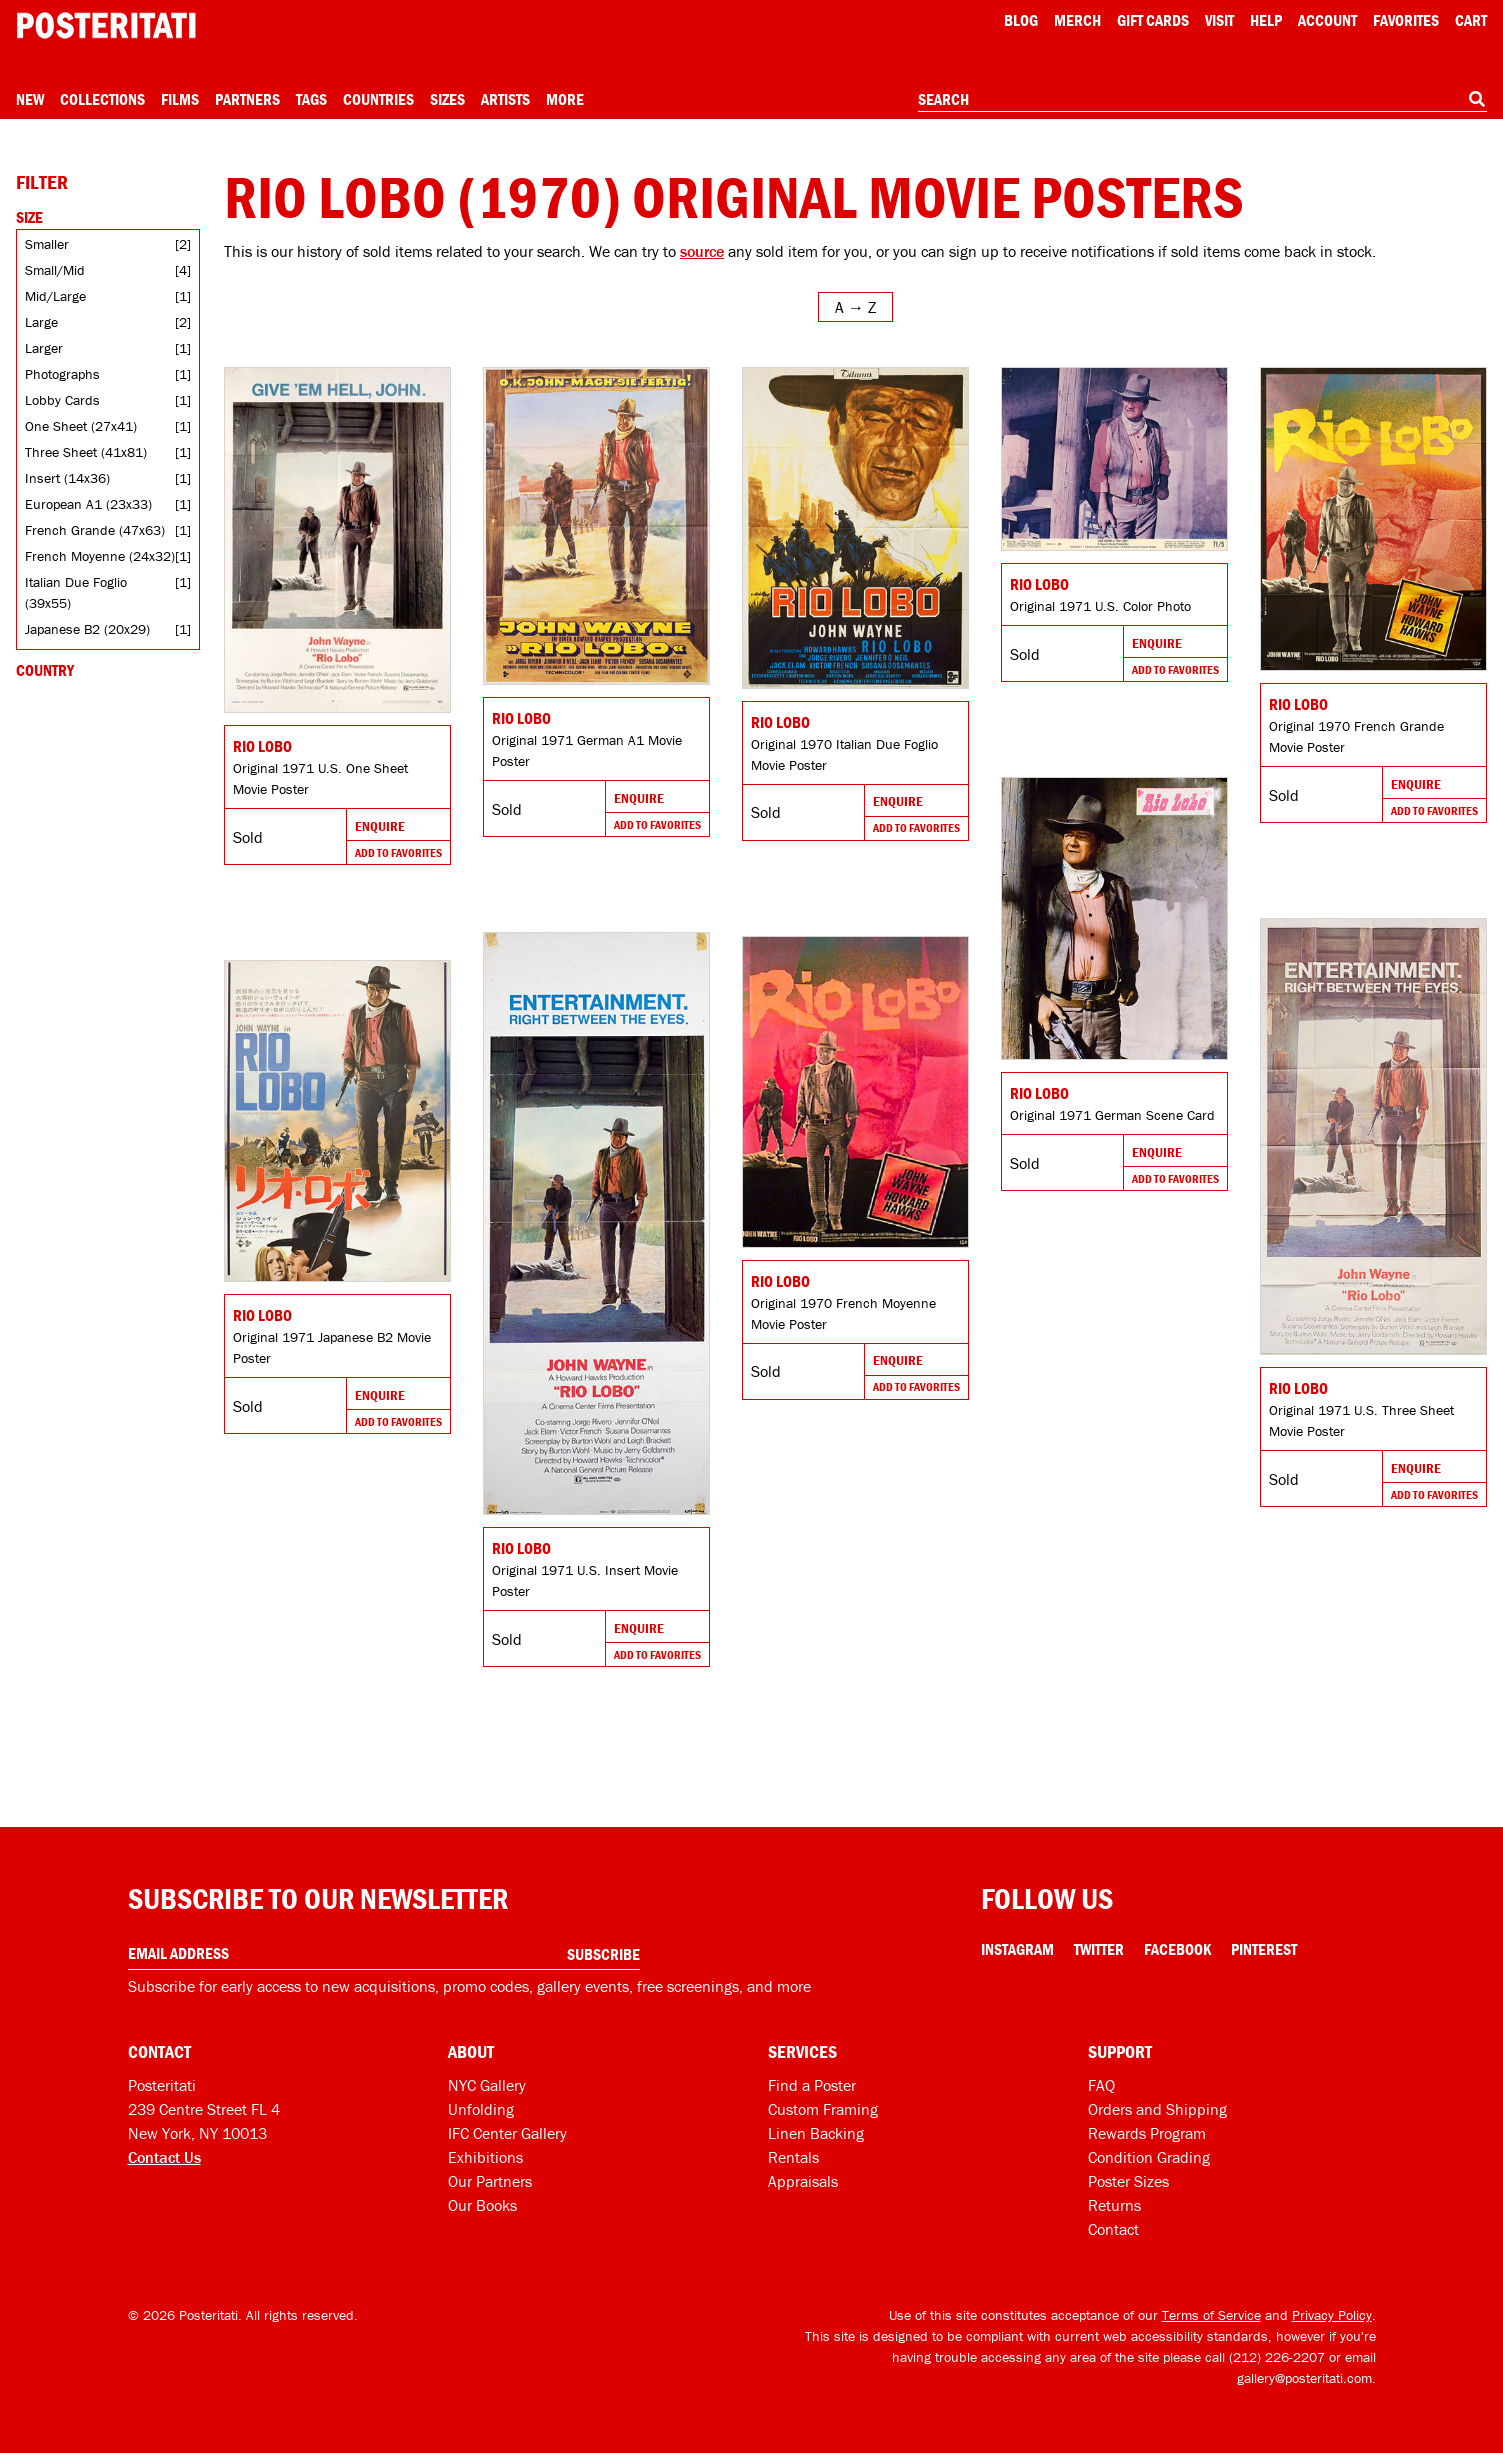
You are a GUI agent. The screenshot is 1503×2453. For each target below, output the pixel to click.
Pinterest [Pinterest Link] (1264, 1949)
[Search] (1477, 99)
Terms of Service (1211, 2315)
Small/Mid (55, 270)
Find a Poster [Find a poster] (812, 2085)
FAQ (1101, 2085)
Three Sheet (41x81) (86, 452)
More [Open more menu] (565, 99)
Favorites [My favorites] (1406, 20)
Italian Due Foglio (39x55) (76, 592)
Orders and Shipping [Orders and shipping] (1157, 2109)
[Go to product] (337, 540)
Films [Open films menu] (180, 99)
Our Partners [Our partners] (490, 2181)
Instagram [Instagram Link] (1017, 1949)
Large (41, 322)
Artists (505, 99)
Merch (1077, 20)
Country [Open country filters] (45, 670)
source (702, 251)
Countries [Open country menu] (378, 99)
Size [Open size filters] (29, 217)
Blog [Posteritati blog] (1021, 20)
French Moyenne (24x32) (100, 556)
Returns (1114, 2205)
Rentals (793, 2157)
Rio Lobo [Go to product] (262, 746)
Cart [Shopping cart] (1471, 20)
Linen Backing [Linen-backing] (816, 2133)
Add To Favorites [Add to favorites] (398, 852)
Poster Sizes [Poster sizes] (1128, 2181)
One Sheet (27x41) (81, 426)
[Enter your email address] (384, 1953)
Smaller (47, 244)
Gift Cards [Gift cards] (1153, 20)
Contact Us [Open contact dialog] (164, 2157)
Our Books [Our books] (482, 2205)
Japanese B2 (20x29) (87, 629)
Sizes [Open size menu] (447, 99)
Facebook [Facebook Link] (1177, 1949)
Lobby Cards (62, 400)
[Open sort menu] (855, 307)
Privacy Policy (1332, 2315)
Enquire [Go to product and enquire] (380, 826)
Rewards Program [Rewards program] (1147, 2133)
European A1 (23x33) (88, 504)
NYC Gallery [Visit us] (487, 2085)
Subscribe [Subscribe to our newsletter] (603, 1954)
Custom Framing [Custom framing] (823, 2109)
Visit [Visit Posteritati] (1219, 20)
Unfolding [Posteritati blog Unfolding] (481, 2109)
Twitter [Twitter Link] (1099, 1949)
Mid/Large (55, 296)
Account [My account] (1327, 20)
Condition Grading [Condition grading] (1149, 2157)
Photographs (62, 374)
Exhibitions (485, 2157)
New (30, 99)
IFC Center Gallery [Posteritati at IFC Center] (507, 2133)
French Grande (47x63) (95, 530)
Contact (1113, 2229)
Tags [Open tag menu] (311, 99)
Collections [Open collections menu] (102, 99)
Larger (44, 348)
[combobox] (1202, 100)
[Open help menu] (1266, 20)
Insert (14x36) (67, 478)
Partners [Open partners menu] (247, 99)
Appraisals (803, 2181)
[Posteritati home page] (106, 25)
